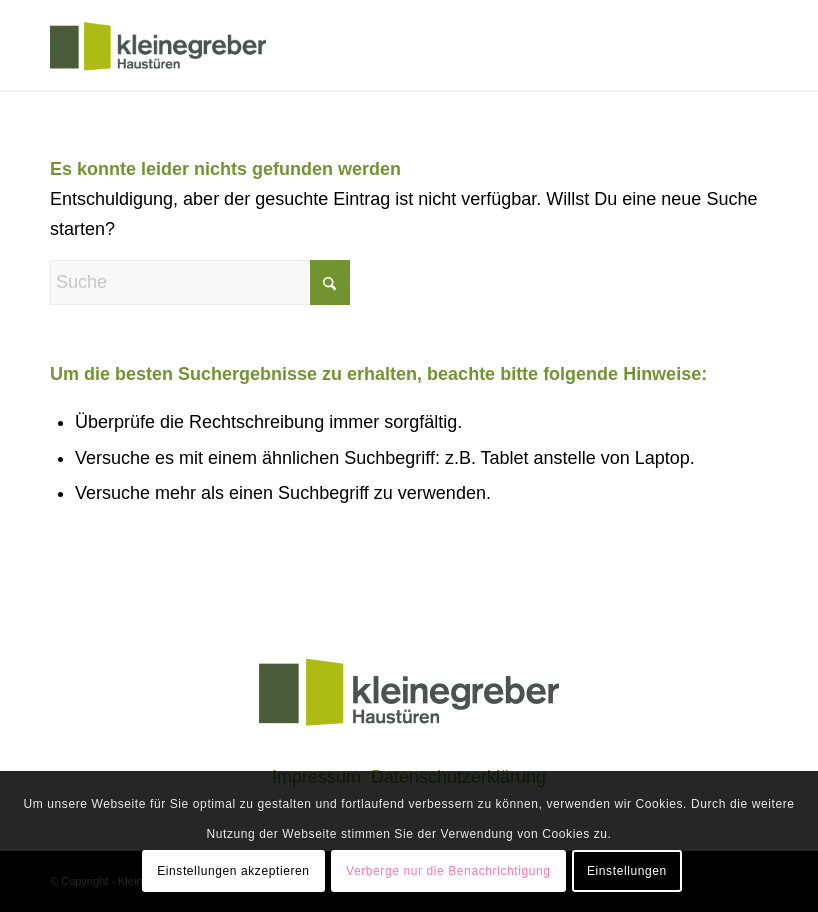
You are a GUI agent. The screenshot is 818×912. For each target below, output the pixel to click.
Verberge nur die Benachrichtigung (448, 871)
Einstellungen (627, 871)
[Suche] (200, 282)
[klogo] (158, 45)
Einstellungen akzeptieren (233, 871)
